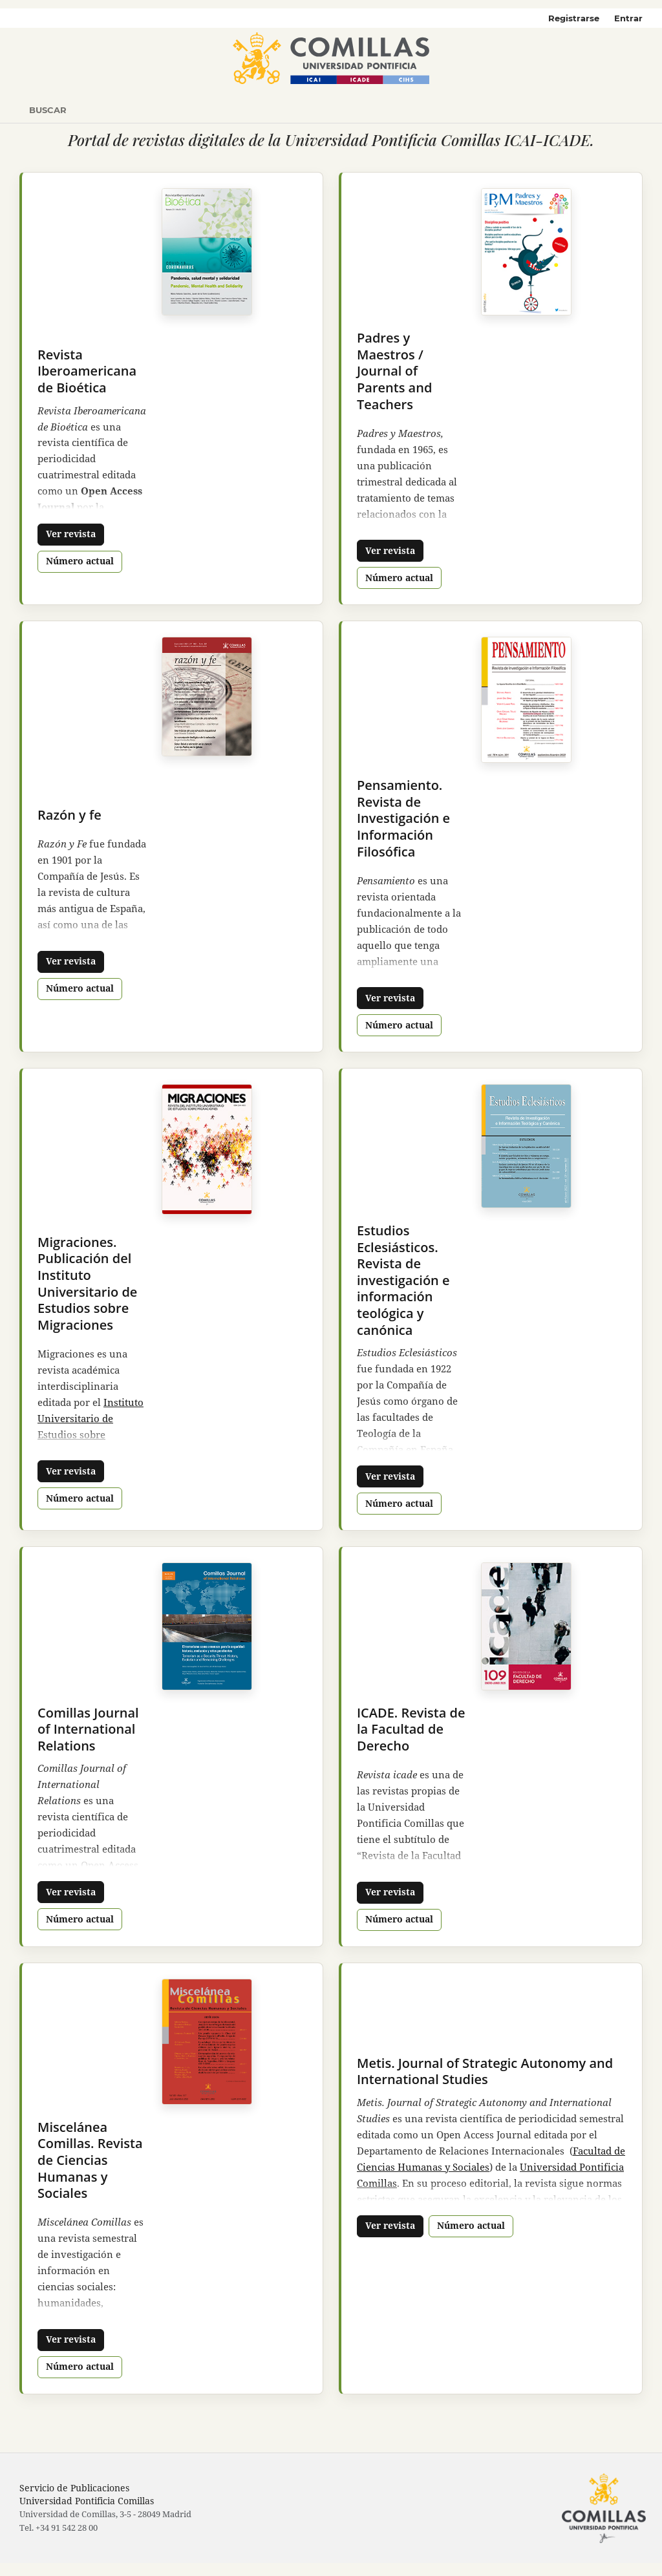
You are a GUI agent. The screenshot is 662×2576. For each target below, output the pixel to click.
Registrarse (573, 18)
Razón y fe (69, 815)
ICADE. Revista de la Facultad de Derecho (411, 1729)
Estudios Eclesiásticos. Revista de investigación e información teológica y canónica (403, 1280)
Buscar (48, 110)
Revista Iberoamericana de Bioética (86, 371)
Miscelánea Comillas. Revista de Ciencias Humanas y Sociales (90, 2160)
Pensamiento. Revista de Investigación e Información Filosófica (403, 818)
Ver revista (71, 533)
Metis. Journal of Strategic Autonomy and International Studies (485, 2071)
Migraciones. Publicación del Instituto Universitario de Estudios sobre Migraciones (87, 1283)
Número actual (80, 561)
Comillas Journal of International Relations (88, 1729)
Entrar (628, 18)
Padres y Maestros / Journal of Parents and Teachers (394, 370)
